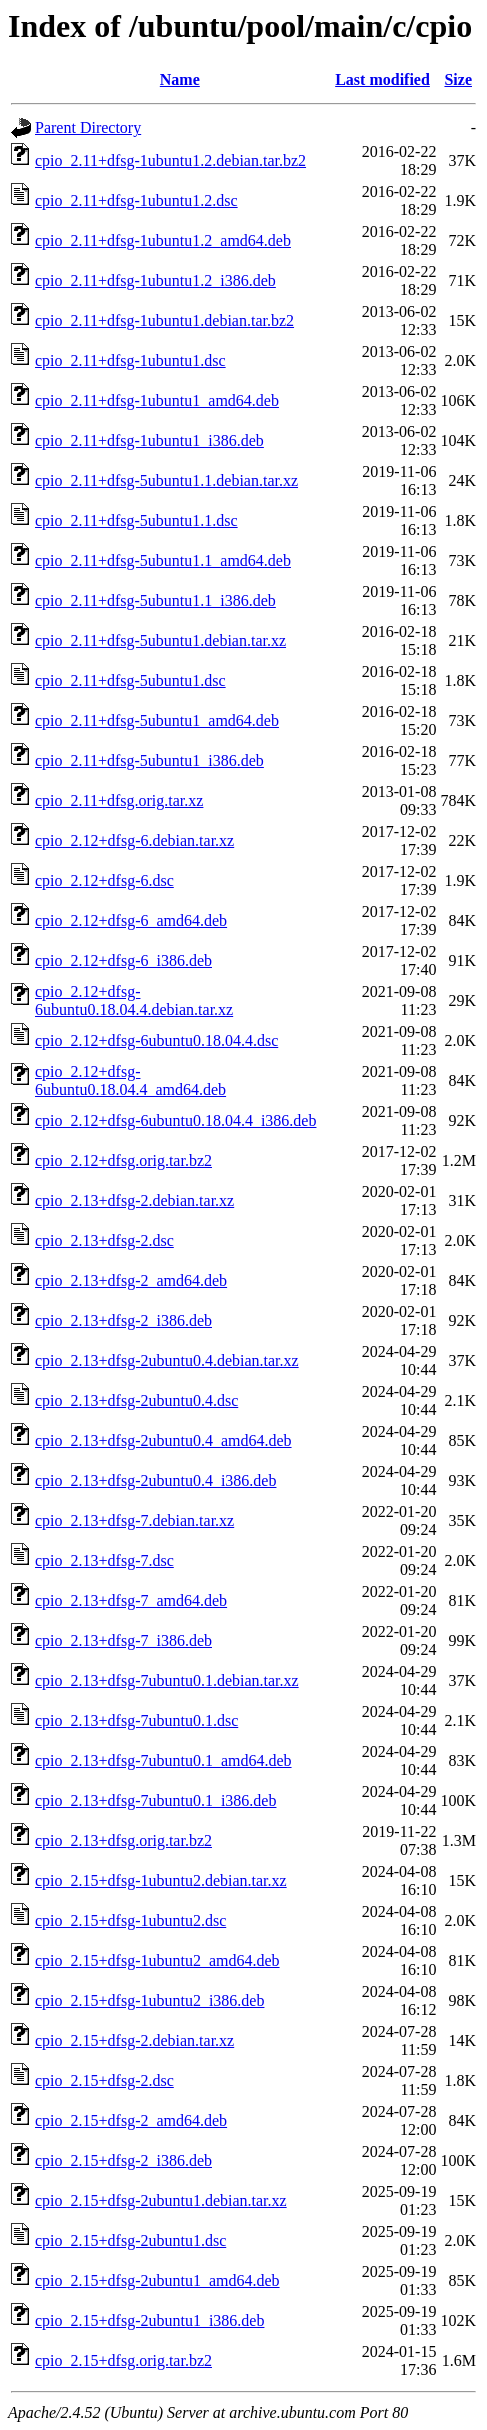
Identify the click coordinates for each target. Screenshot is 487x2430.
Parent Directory (88, 127)
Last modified (382, 79)
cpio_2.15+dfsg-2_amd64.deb (131, 2120)
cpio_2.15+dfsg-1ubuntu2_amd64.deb (157, 1960)
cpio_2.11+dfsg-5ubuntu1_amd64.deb (157, 720)
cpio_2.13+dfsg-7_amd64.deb (131, 1600)
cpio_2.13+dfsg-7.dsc (104, 1560)
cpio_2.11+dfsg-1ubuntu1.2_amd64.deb (163, 240)
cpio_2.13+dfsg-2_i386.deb (123, 1320)
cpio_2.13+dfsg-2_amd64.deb (131, 1280)
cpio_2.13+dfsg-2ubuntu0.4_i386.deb (155, 1480)
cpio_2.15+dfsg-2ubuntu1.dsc (130, 2240)
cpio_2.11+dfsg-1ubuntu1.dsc (130, 360)
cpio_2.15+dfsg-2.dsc (104, 2080)
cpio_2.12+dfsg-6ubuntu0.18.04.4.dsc (156, 1040)
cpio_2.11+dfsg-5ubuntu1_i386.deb (149, 760)
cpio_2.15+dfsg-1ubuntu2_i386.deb (149, 2000)
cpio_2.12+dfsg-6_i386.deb (123, 960)
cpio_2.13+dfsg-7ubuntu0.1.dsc (136, 1720)
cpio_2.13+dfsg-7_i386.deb (123, 1640)
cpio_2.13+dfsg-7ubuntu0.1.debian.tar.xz (167, 1680)
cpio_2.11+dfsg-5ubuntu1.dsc (130, 680)
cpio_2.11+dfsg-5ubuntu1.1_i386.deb (155, 600)
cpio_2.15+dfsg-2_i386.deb (123, 2160)
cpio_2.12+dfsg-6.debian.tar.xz (134, 840)
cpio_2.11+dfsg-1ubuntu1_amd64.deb (157, 400)
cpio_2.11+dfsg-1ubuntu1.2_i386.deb (155, 280)
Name (180, 79)
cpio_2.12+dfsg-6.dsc (104, 880)
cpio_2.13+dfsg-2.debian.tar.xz (134, 1200)
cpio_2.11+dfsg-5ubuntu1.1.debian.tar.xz (166, 480)
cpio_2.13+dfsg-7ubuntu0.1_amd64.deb (163, 1760)
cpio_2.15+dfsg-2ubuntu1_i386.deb (149, 2320)
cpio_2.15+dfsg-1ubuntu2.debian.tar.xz (161, 1880)
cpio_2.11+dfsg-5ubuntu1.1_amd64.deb (163, 560)
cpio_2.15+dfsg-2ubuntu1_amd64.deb (157, 2280)
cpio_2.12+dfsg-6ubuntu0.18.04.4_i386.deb (175, 1120)
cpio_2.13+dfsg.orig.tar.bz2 (123, 1840)
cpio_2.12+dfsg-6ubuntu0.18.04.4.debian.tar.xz (134, 1000)
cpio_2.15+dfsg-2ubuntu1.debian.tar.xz (161, 2200)
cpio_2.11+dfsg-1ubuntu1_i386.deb (149, 440)
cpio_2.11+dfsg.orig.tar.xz (119, 800)
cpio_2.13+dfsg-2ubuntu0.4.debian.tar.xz (167, 1360)
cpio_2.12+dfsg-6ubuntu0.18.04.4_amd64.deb (130, 1080)
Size (458, 79)
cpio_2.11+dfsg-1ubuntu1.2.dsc (136, 200)
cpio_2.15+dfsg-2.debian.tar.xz (134, 2040)
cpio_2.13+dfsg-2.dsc (104, 1240)
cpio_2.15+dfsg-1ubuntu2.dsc (130, 1920)
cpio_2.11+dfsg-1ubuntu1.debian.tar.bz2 (164, 320)
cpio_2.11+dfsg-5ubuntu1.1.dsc (136, 520)
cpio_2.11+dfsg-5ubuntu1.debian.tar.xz (160, 640)
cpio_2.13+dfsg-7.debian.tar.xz (134, 1520)
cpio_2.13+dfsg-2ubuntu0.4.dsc (136, 1400)
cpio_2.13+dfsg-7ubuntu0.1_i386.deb (155, 1800)
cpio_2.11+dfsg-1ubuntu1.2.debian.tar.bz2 (170, 160)
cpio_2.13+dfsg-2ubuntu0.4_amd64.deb (163, 1440)
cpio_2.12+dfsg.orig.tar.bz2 (123, 1160)
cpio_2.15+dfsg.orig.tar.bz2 (123, 2360)
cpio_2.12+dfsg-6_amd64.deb (131, 920)
